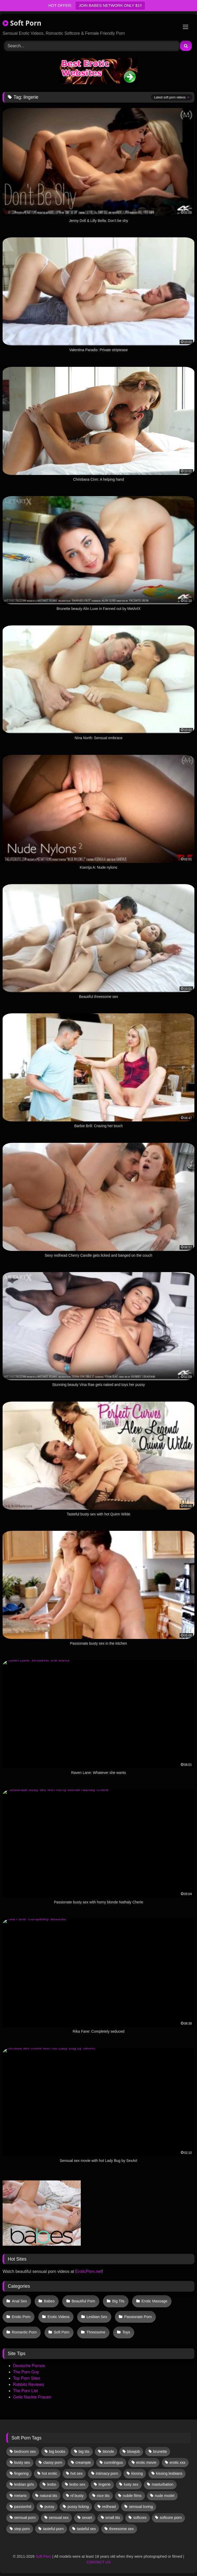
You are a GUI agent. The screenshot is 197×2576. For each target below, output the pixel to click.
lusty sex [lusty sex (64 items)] (131, 2484)
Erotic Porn (21, 2317)
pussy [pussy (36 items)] (49, 2506)
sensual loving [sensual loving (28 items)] (141, 2506)
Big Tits (118, 2301)
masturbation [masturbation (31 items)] (162, 2484)
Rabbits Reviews (28, 2384)
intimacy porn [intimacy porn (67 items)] (107, 2473)
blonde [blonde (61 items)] (108, 2451)
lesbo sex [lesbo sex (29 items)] (77, 2484)
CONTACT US (98, 2562)
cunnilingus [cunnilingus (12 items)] (113, 2462)
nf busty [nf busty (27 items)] (76, 2495)
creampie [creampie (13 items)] (83, 2462)
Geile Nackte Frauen (32, 2397)
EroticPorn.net (88, 2271)
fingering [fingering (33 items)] (21, 2473)
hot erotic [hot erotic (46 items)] (49, 2473)
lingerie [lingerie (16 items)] (104, 2484)
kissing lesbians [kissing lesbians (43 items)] (169, 2473)
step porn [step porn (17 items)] (22, 2529)
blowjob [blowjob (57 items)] (133, 2451)
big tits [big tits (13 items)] (84, 2451)
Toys (126, 2332)
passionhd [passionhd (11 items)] (22, 2506)
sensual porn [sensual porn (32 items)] (24, 2517)
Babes (49, 2301)
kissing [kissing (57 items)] (137, 2473)
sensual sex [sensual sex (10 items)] (59, 2517)
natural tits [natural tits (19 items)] (48, 2495)
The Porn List (25, 2391)
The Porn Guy (26, 2372)
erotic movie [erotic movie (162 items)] (146, 2462)
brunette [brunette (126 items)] (160, 2451)
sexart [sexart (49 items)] (87, 2517)
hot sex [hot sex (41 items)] (76, 2473)
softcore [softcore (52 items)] (139, 2517)
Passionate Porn (138, 2317)
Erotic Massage (154, 2301)
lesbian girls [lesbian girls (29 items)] (24, 2484)
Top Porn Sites (26, 2378)
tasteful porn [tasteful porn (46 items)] (53, 2529)
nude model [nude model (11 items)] (164, 2495)
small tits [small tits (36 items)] (112, 2517)
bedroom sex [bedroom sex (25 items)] (25, 2451)
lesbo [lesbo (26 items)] (51, 2484)
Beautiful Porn (83, 2301)
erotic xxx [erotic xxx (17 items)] (178, 2462)
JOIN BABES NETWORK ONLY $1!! (110, 5)
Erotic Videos (58, 2317)
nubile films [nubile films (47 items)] (132, 2495)
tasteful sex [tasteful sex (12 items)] (86, 2529)
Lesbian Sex (97, 2317)
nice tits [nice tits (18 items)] (103, 2495)
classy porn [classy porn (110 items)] (52, 2462)
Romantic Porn (24, 2332)
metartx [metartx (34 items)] (20, 2495)
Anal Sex (19, 2301)
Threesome (95, 2332)
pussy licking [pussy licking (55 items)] (78, 2506)
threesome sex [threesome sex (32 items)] (121, 2529)
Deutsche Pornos (29, 2365)
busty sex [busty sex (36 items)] (22, 2462)
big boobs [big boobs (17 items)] (57, 2451)
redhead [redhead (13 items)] (109, 2506)
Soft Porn (22, 23)
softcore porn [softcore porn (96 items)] (171, 2517)
